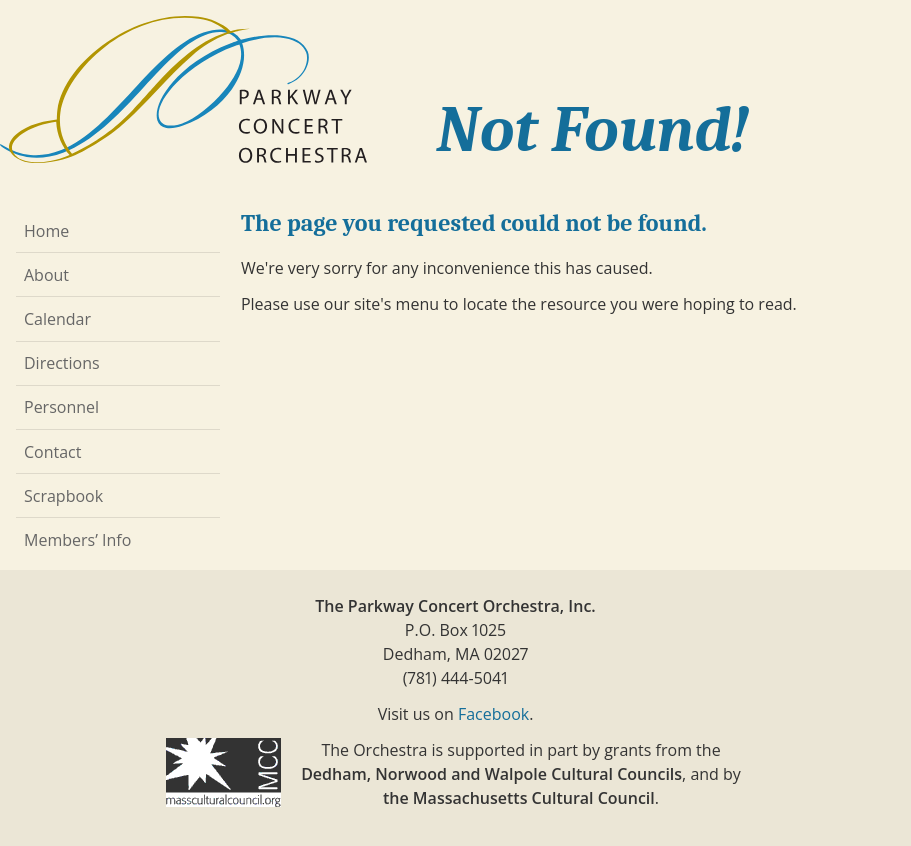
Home (46, 231)
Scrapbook (63, 496)
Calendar (57, 319)
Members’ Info (77, 540)
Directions (62, 363)
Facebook (493, 714)
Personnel (61, 407)
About (46, 275)
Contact (52, 452)
